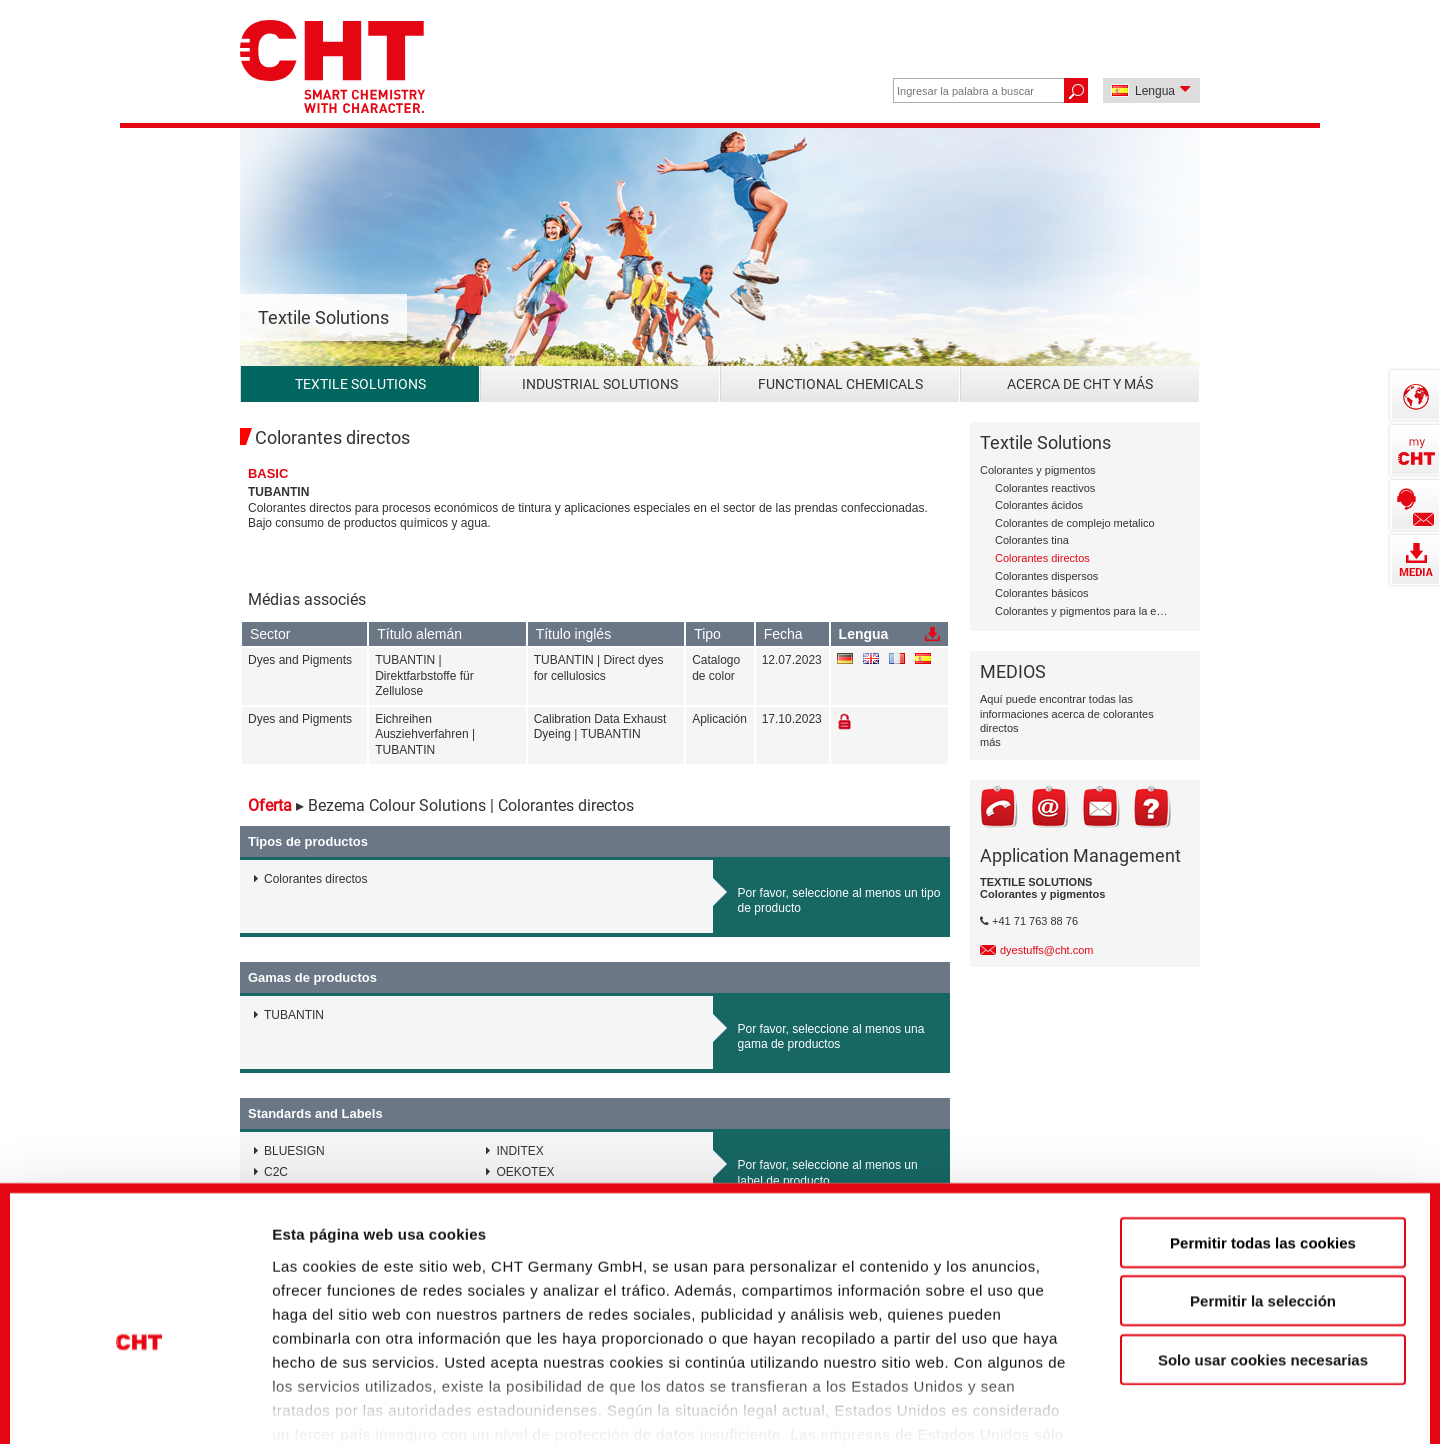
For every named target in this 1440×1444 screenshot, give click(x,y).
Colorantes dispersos (1046, 576)
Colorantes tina (1032, 540)
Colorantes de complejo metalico (1075, 523)
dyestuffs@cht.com (1047, 950)
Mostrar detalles (1084, 1394)
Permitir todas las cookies (1263, 1125)
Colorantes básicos (1042, 593)
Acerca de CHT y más (1080, 384)
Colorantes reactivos (1045, 488)
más (990, 742)
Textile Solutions (360, 384)
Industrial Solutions (600, 384)
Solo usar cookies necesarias (1263, 1242)
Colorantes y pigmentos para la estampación (1082, 611)
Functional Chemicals (840, 384)
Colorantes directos (1042, 558)
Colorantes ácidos (1039, 505)
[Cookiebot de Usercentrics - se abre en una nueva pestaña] (139, 1395)
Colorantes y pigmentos (1038, 470)
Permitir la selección (1263, 1183)
